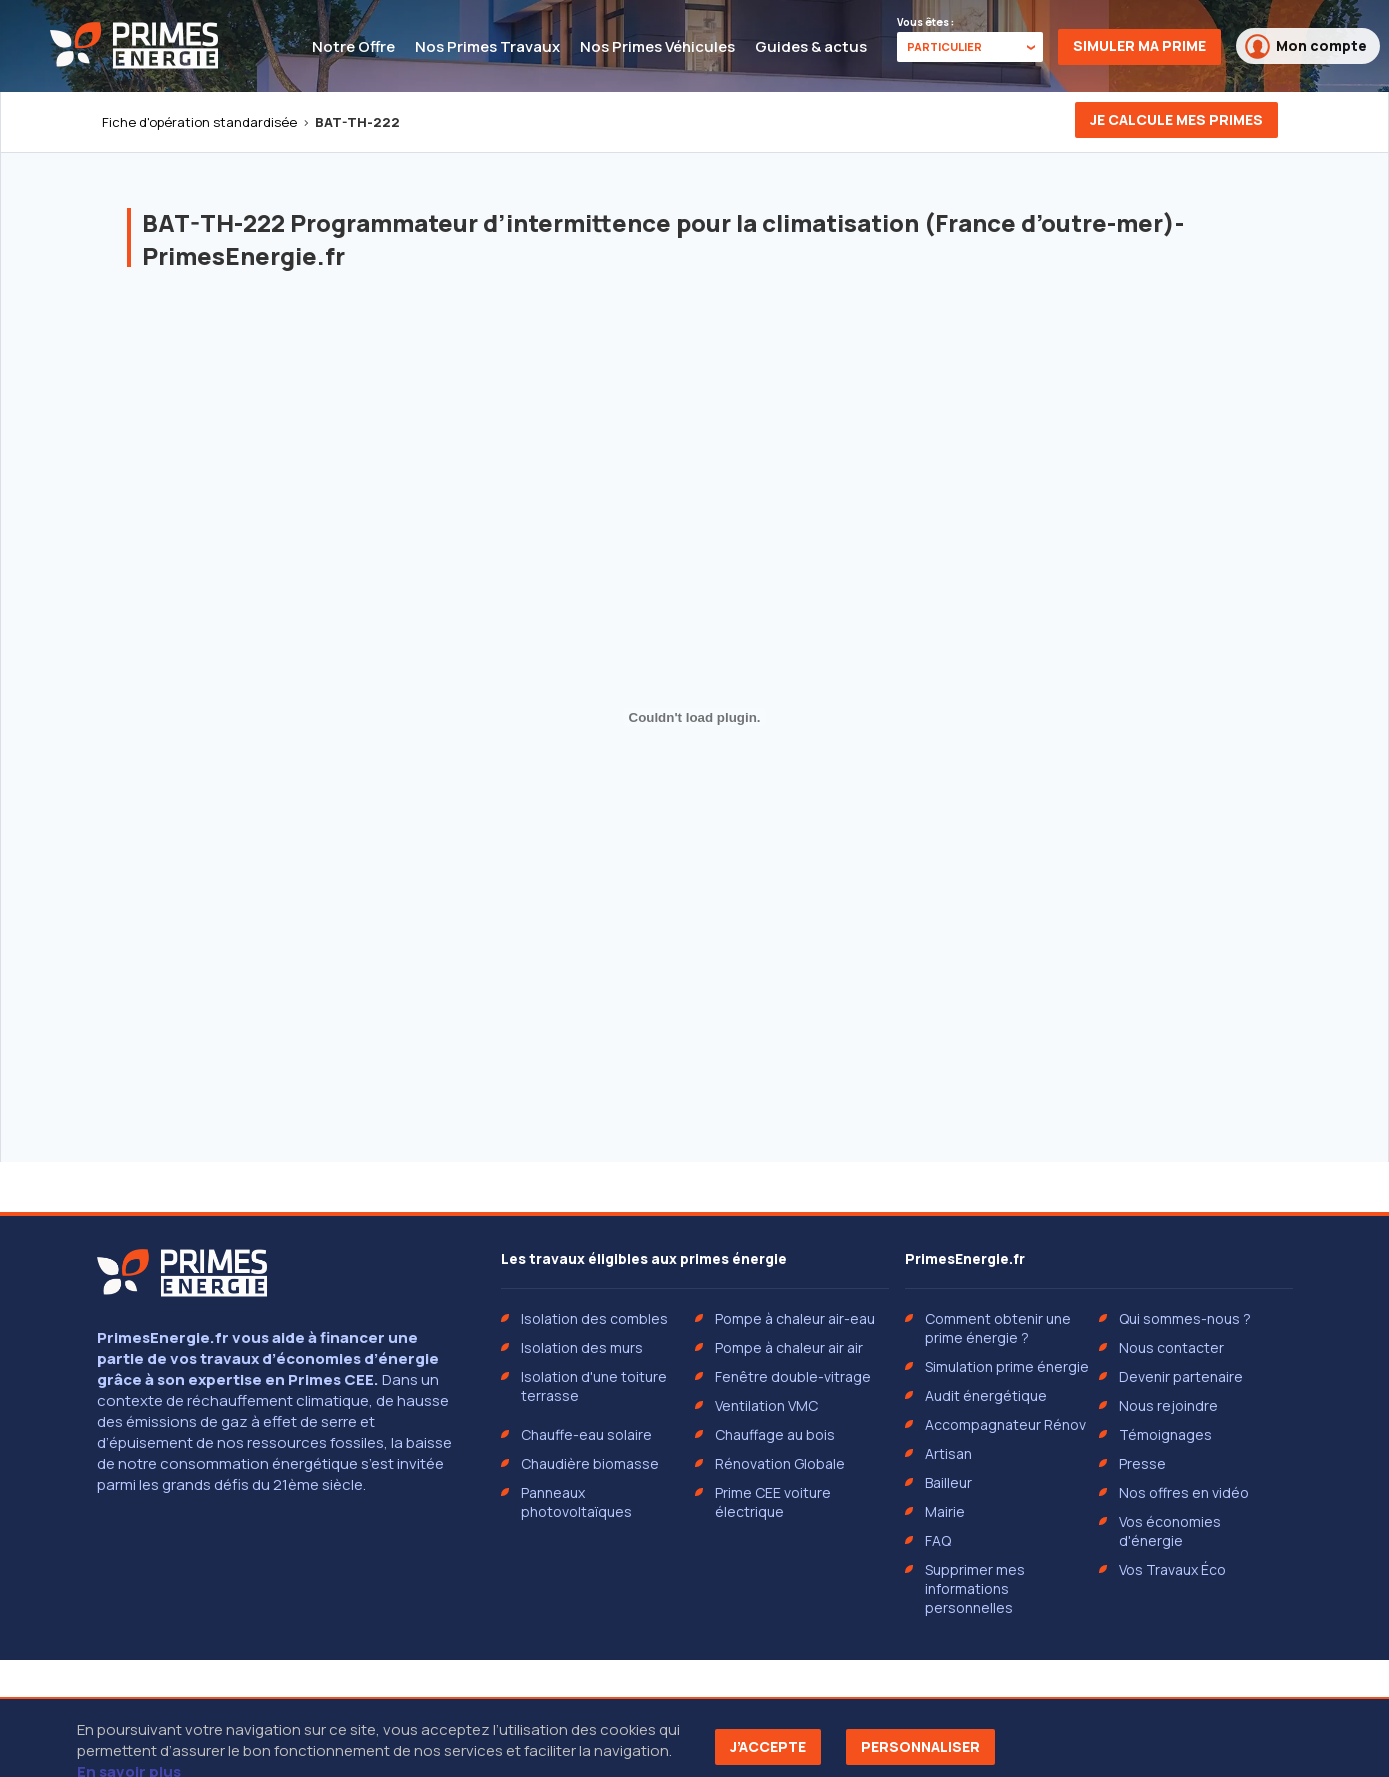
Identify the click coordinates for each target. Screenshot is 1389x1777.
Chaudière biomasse (590, 1463)
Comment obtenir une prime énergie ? (998, 1328)
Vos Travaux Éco (1172, 1569)
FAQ (938, 1540)
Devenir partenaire (1181, 1376)
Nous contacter (1171, 1347)
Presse (1142, 1463)
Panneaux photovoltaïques (576, 1502)
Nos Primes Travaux (487, 46)
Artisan (948, 1453)
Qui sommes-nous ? (1185, 1318)
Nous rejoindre (1168, 1405)
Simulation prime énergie (1007, 1366)
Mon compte (1306, 46)
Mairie (945, 1511)
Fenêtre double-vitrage (793, 1376)
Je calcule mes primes (1176, 119)
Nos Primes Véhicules (657, 46)
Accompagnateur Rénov (1005, 1424)
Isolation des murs (582, 1347)
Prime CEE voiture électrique (773, 1502)
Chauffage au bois (775, 1434)
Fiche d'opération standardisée (199, 122)
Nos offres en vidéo (1184, 1492)
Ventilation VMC (766, 1405)
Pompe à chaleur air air (789, 1347)
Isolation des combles (594, 1318)
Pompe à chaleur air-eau (795, 1318)
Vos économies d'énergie (1170, 1531)
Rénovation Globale (780, 1463)
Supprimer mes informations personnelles (975, 1588)
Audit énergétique (986, 1395)
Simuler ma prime (1139, 45)
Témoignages (1165, 1434)
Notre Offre (353, 46)
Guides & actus (811, 46)
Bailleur (948, 1482)
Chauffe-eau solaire (586, 1434)
